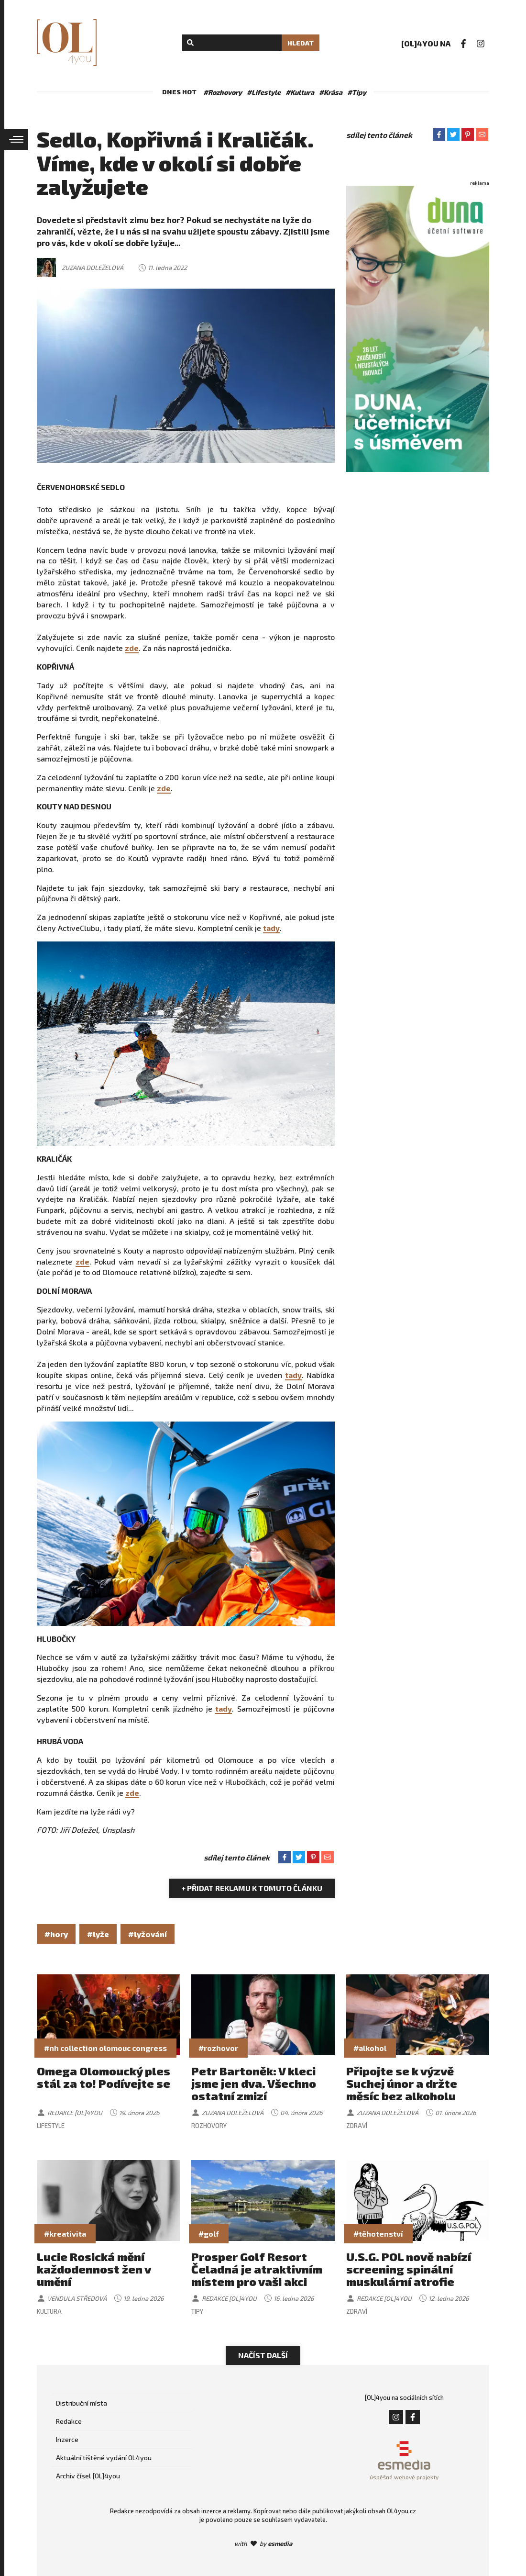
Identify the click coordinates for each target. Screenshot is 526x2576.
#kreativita (65, 2233)
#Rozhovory (222, 92)
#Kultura (299, 92)
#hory (56, 1933)
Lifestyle (51, 2125)
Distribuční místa (81, 2403)
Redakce (69, 2421)
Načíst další (263, 2355)
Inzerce (67, 2439)
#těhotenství (378, 2233)
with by (263, 2543)
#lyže (98, 1933)
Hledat (300, 43)
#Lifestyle (264, 92)
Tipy (197, 2311)
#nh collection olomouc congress (105, 2047)
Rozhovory (209, 2125)
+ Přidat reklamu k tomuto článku (252, 1888)
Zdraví (356, 2125)
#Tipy (356, 92)
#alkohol (369, 2047)
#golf (208, 2233)
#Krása (330, 92)
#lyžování (147, 1933)
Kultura (49, 2311)
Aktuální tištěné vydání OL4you (104, 2457)
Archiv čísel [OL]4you (88, 2476)
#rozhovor (218, 2047)
